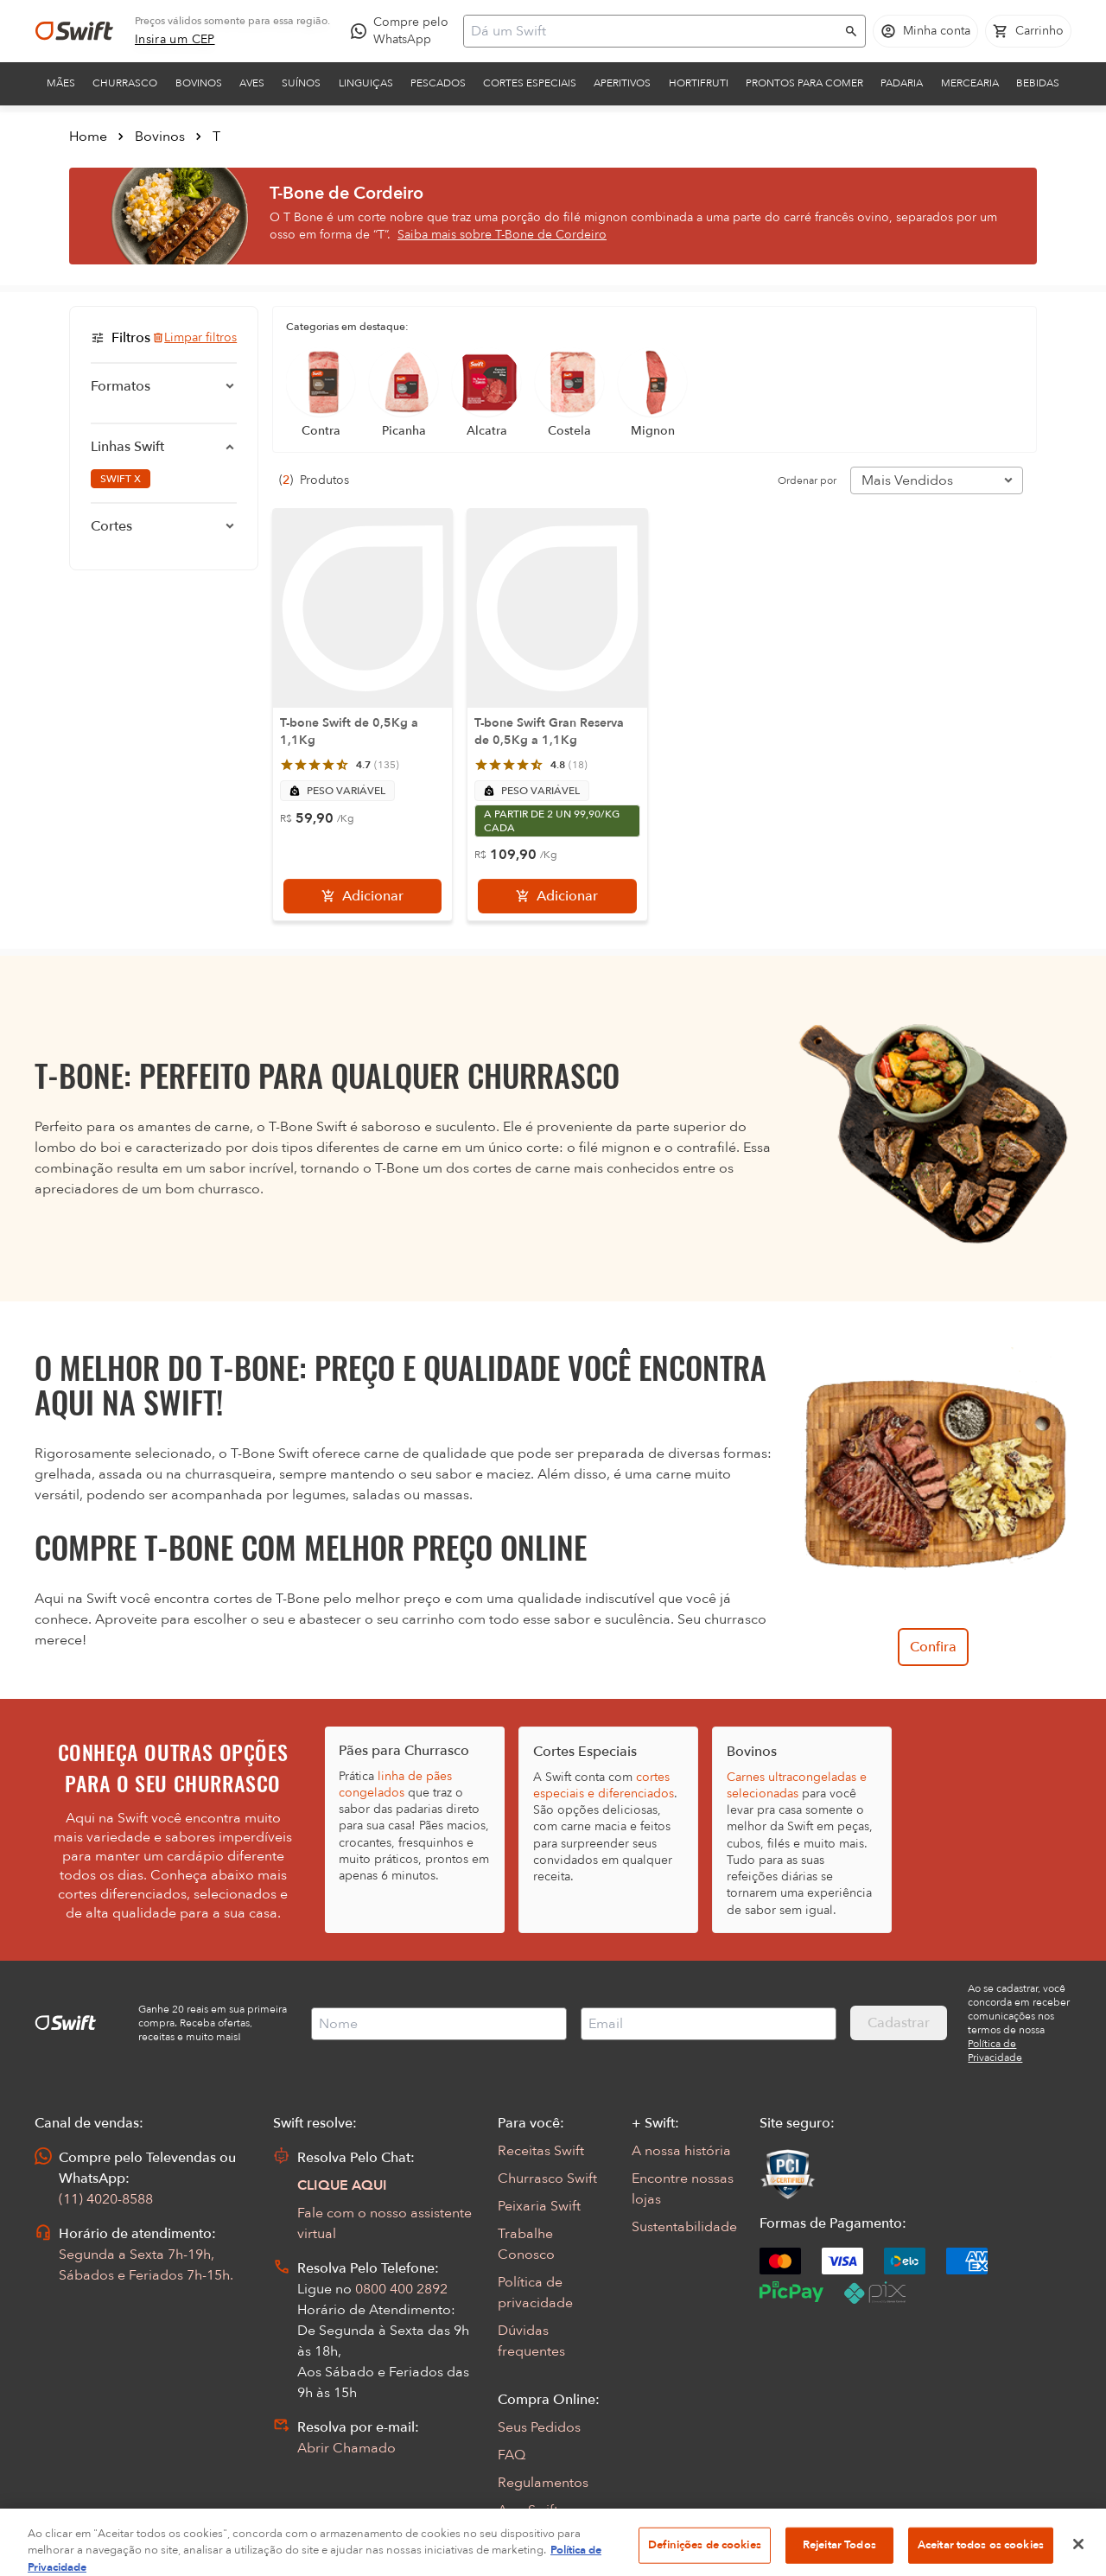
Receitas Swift (541, 2150)
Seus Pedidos (539, 2427)
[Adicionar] (362, 896)
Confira (933, 1647)
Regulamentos (543, 2482)
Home (88, 136)
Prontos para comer (804, 83)
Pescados (438, 83)
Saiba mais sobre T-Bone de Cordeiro (502, 234)
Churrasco (124, 83)
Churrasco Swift (547, 2178)
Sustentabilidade (684, 2226)
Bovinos (198, 83)
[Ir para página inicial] (74, 31)
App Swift (528, 2510)
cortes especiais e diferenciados (603, 1785)
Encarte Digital (544, 2537)
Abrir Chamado (346, 2448)
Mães (61, 83)
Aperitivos (622, 83)
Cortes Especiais (529, 83)
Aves (251, 83)
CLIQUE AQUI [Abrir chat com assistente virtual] (342, 2185)
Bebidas (1037, 83)
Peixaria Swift (539, 2206)
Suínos (301, 83)
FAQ (511, 2455)
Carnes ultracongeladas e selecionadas (797, 1785)
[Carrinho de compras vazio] (1028, 31)
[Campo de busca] (653, 31)
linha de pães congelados (395, 1784)
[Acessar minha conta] (925, 31)
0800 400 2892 (401, 2289)
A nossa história (681, 2150)
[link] (175, 39)
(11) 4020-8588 (106, 2199)
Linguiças (366, 83)
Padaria (901, 83)
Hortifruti (698, 83)
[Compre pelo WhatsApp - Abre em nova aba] (403, 31)
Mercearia (970, 83)
